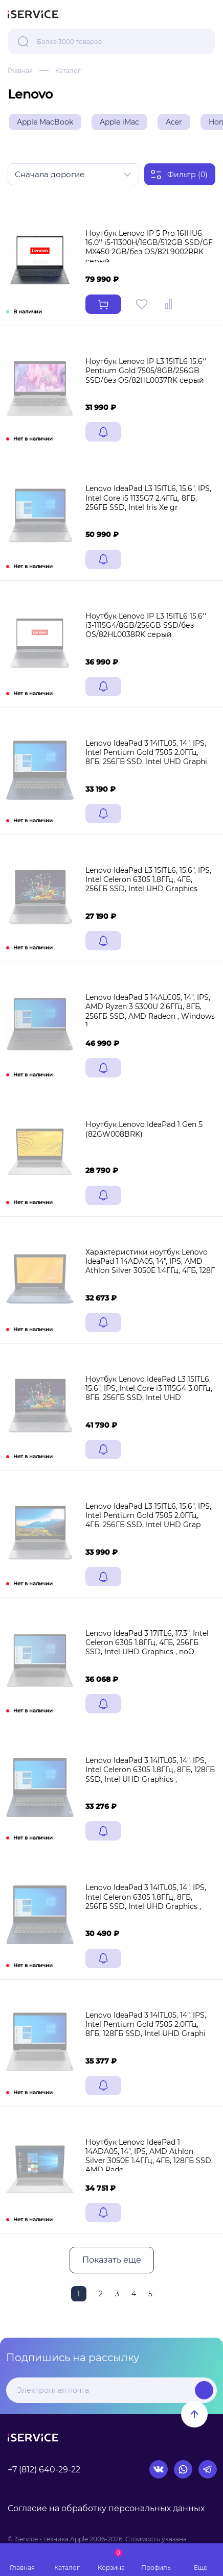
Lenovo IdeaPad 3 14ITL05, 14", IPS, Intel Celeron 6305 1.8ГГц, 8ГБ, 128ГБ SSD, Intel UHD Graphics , (150, 1769)
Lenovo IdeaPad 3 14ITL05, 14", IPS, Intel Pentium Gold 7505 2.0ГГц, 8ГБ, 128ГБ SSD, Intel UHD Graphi (145, 2024)
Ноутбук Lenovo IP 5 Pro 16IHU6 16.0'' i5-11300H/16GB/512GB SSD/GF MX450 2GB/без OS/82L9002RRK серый (149, 247)
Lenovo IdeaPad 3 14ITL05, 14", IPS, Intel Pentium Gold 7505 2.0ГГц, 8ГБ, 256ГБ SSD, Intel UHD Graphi (146, 752)
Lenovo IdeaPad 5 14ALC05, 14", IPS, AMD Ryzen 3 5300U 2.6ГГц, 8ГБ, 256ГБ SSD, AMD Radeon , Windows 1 (150, 1011)
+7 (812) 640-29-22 (44, 2469)
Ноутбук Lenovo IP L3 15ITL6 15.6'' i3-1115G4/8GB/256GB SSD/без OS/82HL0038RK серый (145, 625)
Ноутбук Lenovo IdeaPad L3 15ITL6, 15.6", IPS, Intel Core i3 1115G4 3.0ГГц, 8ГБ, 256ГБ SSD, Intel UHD (148, 1388)
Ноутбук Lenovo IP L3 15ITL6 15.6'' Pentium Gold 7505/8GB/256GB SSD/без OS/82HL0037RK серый (145, 370)
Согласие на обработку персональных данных (106, 2508)
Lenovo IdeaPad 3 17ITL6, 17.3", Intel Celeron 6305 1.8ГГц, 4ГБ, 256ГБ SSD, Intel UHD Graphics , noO (147, 1642)
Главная (20, 71)
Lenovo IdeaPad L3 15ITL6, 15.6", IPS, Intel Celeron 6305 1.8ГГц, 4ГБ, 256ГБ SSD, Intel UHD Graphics (148, 879)
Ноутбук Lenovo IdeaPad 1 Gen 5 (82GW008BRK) (144, 1129)
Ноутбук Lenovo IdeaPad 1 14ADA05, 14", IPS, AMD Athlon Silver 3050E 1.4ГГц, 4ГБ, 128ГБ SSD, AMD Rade (149, 2156)
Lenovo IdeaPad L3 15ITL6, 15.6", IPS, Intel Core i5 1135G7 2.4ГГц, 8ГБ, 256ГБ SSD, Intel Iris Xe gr (148, 497)
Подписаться (204, 2390)
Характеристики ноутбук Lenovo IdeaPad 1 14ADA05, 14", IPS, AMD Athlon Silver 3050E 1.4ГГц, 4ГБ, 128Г (150, 1261)
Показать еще (111, 2260)
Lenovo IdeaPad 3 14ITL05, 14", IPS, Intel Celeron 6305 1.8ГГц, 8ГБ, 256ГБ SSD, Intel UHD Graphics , (145, 1896)
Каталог (68, 71)
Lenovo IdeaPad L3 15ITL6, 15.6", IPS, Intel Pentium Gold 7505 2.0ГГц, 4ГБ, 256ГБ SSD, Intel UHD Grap (148, 1515)
